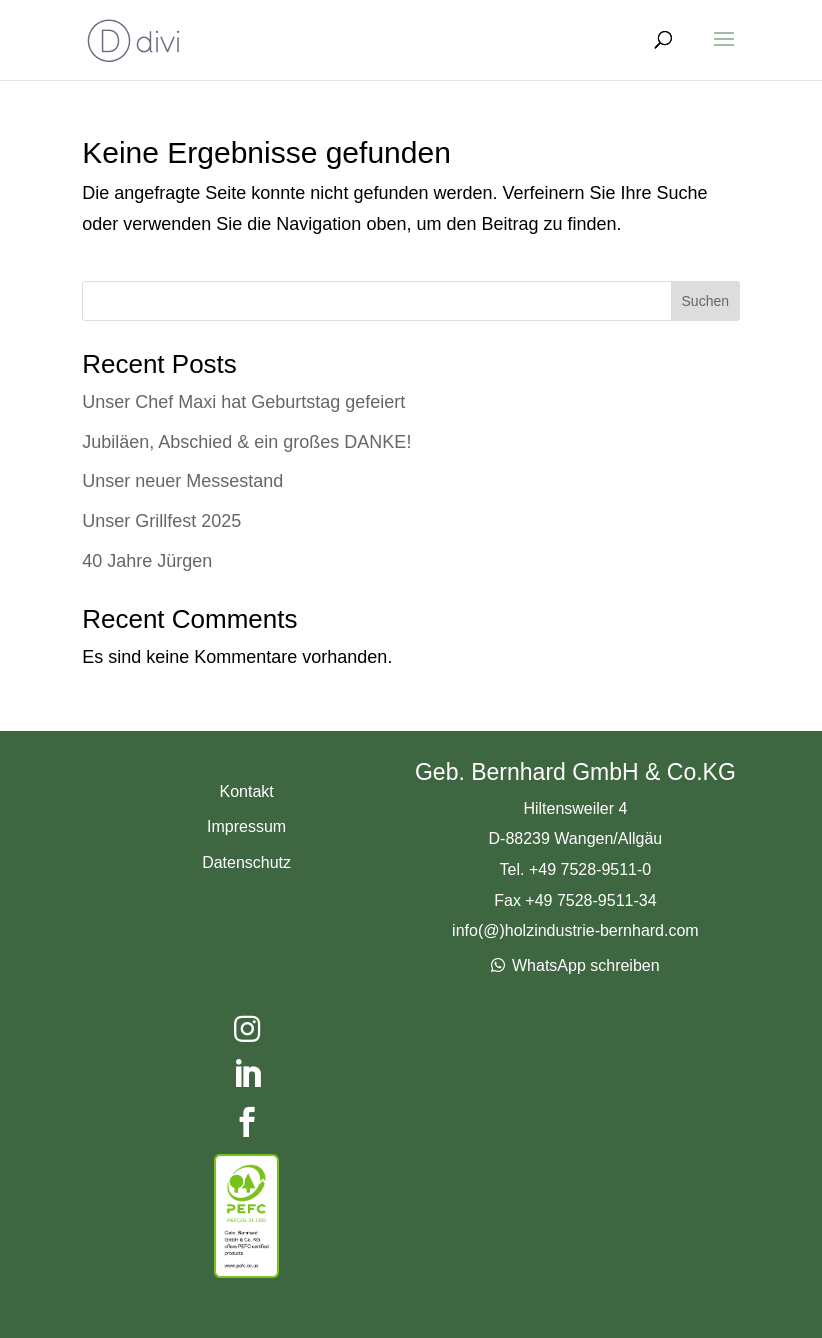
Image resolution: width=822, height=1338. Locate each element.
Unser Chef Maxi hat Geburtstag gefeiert (243, 402)
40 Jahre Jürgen (147, 561)
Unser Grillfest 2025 (161, 521)
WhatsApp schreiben (586, 965)
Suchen (705, 301)
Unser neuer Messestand (182, 481)
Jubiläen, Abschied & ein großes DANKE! (246, 442)
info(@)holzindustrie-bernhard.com (575, 930)
